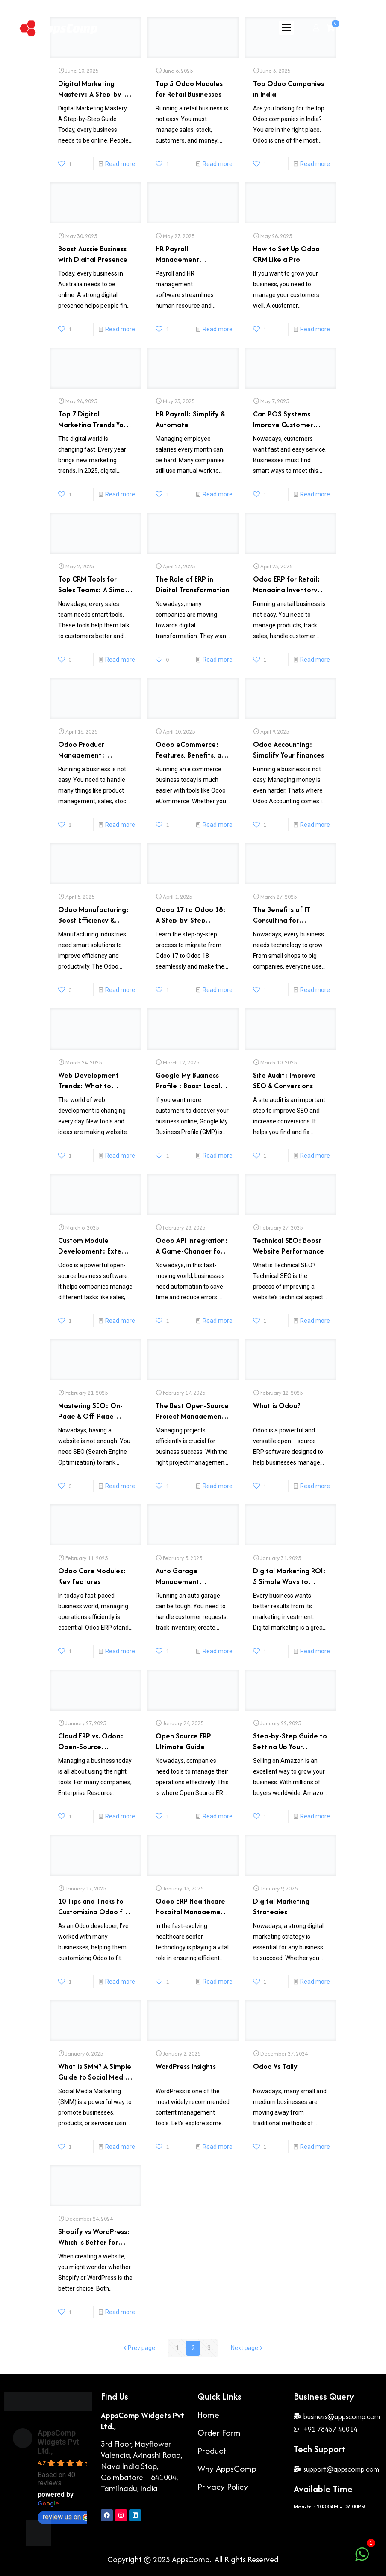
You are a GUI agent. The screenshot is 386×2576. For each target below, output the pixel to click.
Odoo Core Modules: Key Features (92, 1575)
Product (212, 2450)
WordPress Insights (186, 2066)
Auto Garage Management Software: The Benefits (179, 1575)
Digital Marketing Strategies (281, 1905)
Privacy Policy (222, 2486)
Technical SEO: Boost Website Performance (288, 1244)
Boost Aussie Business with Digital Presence (92, 253)
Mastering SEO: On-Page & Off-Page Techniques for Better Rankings (93, 1409)
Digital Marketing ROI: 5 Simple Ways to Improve (289, 1575)
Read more (120, 163)
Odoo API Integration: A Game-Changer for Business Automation (192, 1244)
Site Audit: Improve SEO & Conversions (284, 1079)
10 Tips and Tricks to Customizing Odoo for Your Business (94, 1905)
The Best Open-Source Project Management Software (192, 1409)
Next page (247, 2347)
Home (208, 2414)
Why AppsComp (226, 2468)
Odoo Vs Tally (275, 2066)
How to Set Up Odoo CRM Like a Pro (286, 253)
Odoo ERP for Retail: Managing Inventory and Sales (286, 583)
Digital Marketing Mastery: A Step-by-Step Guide (91, 87)
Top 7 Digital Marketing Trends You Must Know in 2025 (92, 418)
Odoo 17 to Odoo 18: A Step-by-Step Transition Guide (191, 913)
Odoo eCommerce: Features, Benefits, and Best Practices (193, 748)
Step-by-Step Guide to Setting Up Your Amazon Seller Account (290, 1740)
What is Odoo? (277, 1405)
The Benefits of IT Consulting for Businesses (281, 913)
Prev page (138, 2347)
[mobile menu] (286, 28)
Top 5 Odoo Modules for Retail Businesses (189, 87)
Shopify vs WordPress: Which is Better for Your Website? (94, 2235)
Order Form (219, 2432)
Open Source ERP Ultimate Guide (183, 1740)
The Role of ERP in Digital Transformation (193, 583)
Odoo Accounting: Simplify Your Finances (288, 748)
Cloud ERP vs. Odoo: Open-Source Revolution (91, 1740)
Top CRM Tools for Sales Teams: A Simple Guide (94, 583)
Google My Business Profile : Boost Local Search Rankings (188, 1079)
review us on (66, 2517)
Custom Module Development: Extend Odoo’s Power (94, 1244)
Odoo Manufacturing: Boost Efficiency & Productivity (93, 913)
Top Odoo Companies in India (288, 87)
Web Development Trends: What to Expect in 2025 (88, 1079)
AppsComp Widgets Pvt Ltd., (58, 2441)
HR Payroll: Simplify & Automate (190, 418)
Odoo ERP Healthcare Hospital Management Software (191, 1905)
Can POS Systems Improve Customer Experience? (283, 418)
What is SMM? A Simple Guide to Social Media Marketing (94, 2070)
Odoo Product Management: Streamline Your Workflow (83, 748)
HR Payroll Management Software (177, 253)
